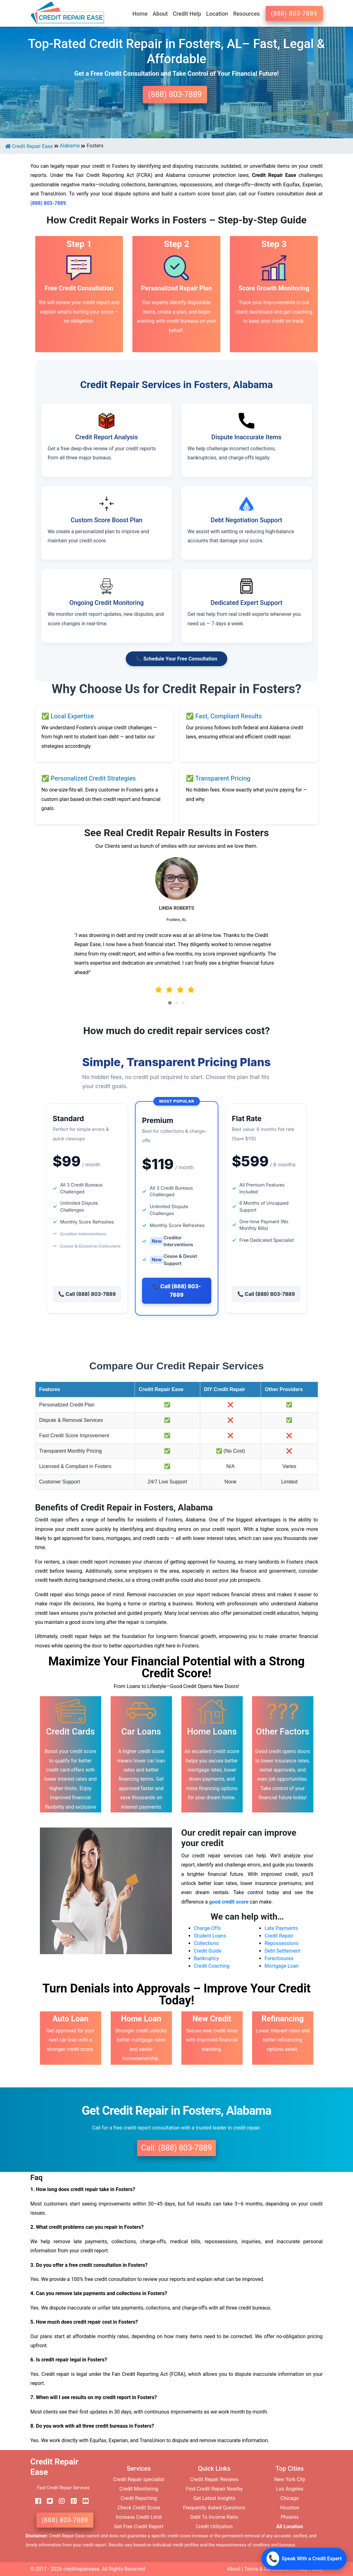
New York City (289, 2479)
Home (139, 13)
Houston (289, 2508)
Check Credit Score (139, 2508)
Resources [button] (246, 13)
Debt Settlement (283, 1951)
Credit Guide (207, 1951)
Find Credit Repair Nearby (214, 2489)
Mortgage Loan (282, 1966)
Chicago (289, 2498)
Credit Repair (279, 1936)
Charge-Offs (207, 1928)
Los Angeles (289, 2489)
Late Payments (281, 1928)
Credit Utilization (214, 2526)
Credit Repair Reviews (214, 2479)
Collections (206, 1943)
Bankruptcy (206, 1958)
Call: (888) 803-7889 (176, 2147)
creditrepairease (81, 2569)
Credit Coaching (211, 1966)
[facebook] (35, 2501)
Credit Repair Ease (29, 146)
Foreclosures (279, 1958)
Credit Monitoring (138, 2489)
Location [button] (217, 13)
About (234, 2569)
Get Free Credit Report (138, 2526)
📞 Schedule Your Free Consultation (176, 659)
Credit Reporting (139, 2498)
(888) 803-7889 (294, 13)
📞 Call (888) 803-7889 (87, 1294)
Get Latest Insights (214, 2498)
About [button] (160, 13)
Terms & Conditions (266, 2569)
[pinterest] (71, 2501)
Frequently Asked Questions (214, 2508)
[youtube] (83, 2501)
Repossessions (282, 1943)
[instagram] (59, 2501)
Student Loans (210, 1936)
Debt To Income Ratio (214, 2517)
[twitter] (47, 2501)
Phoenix (290, 2517)
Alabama (70, 146)
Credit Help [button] (187, 13)
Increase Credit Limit (139, 2517)
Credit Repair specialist (139, 2479)
